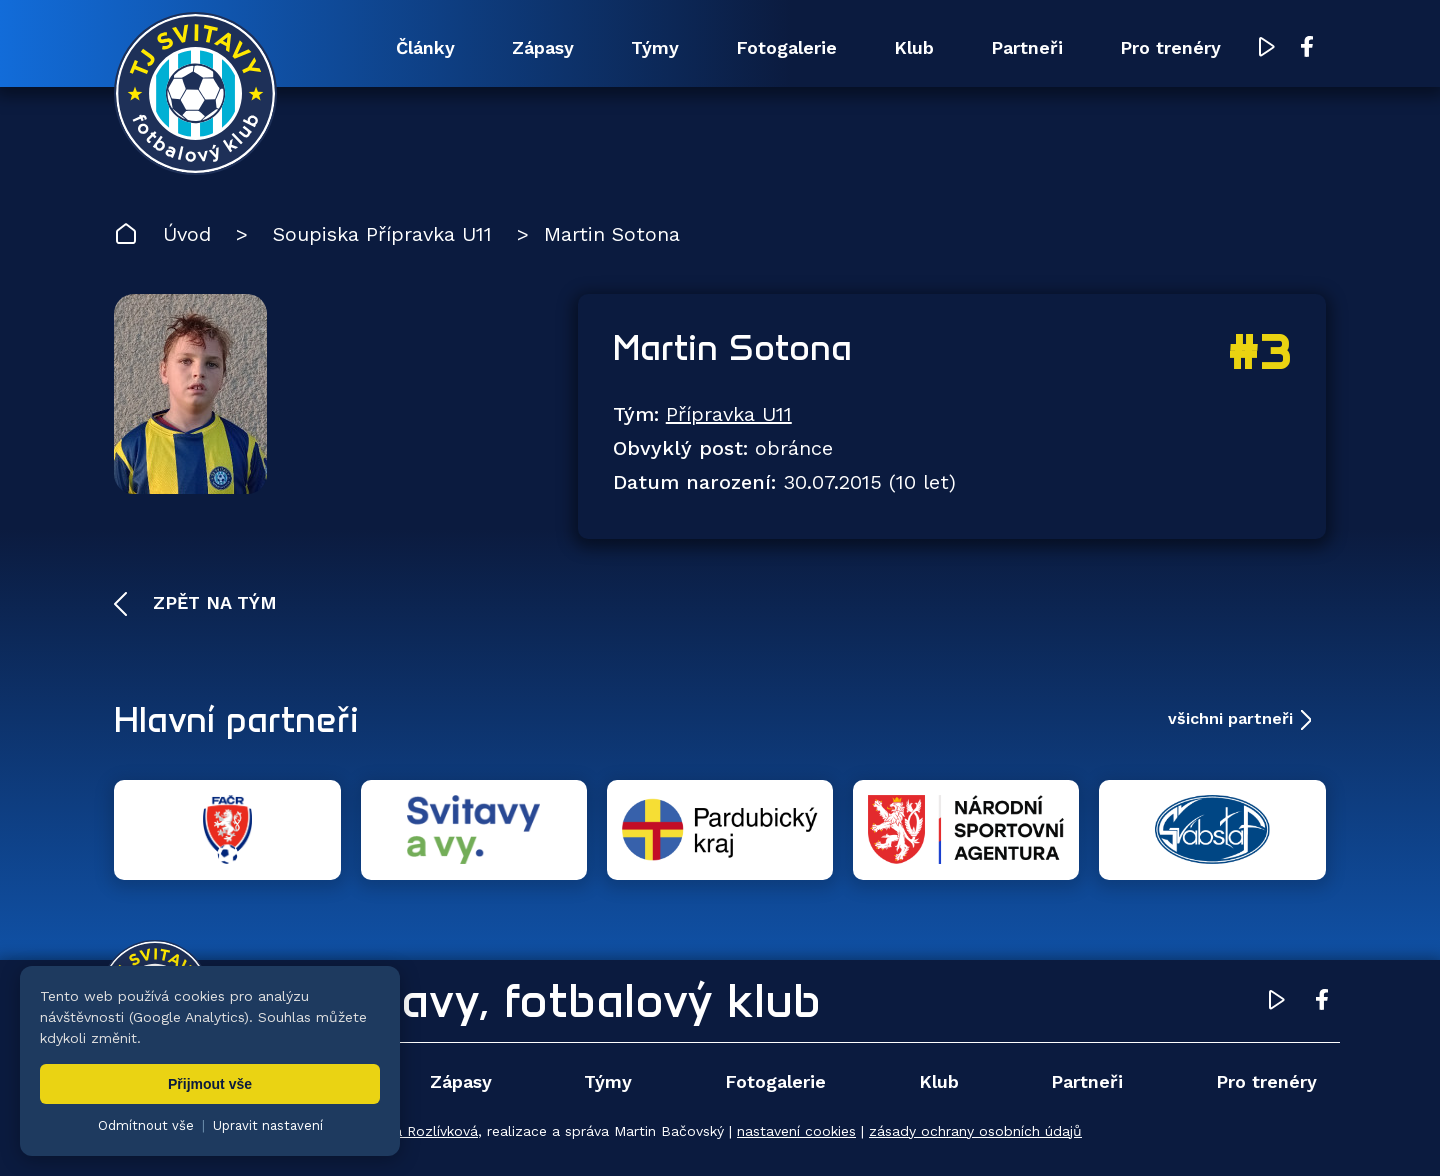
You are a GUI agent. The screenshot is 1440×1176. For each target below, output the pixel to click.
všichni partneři (1230, 718)
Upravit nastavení (268, 1125)
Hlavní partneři (236, 719)
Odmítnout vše (146, 1125)
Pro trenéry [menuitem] (1170, 47)
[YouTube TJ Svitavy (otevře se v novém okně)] (1267, 48)
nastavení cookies (796, 1131)
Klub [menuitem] (914, 47)
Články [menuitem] (425, 47)
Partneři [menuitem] (1027, 47)
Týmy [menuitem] (655, 47)
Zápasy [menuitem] (543, 47)
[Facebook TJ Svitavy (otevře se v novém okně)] (1307, 48)
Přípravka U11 (729, 414)
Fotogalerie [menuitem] (786, 47)
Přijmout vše (210, 1084)
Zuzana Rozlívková (415, 1131)
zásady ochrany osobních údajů (975, 1131)
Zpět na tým (212, 602)
